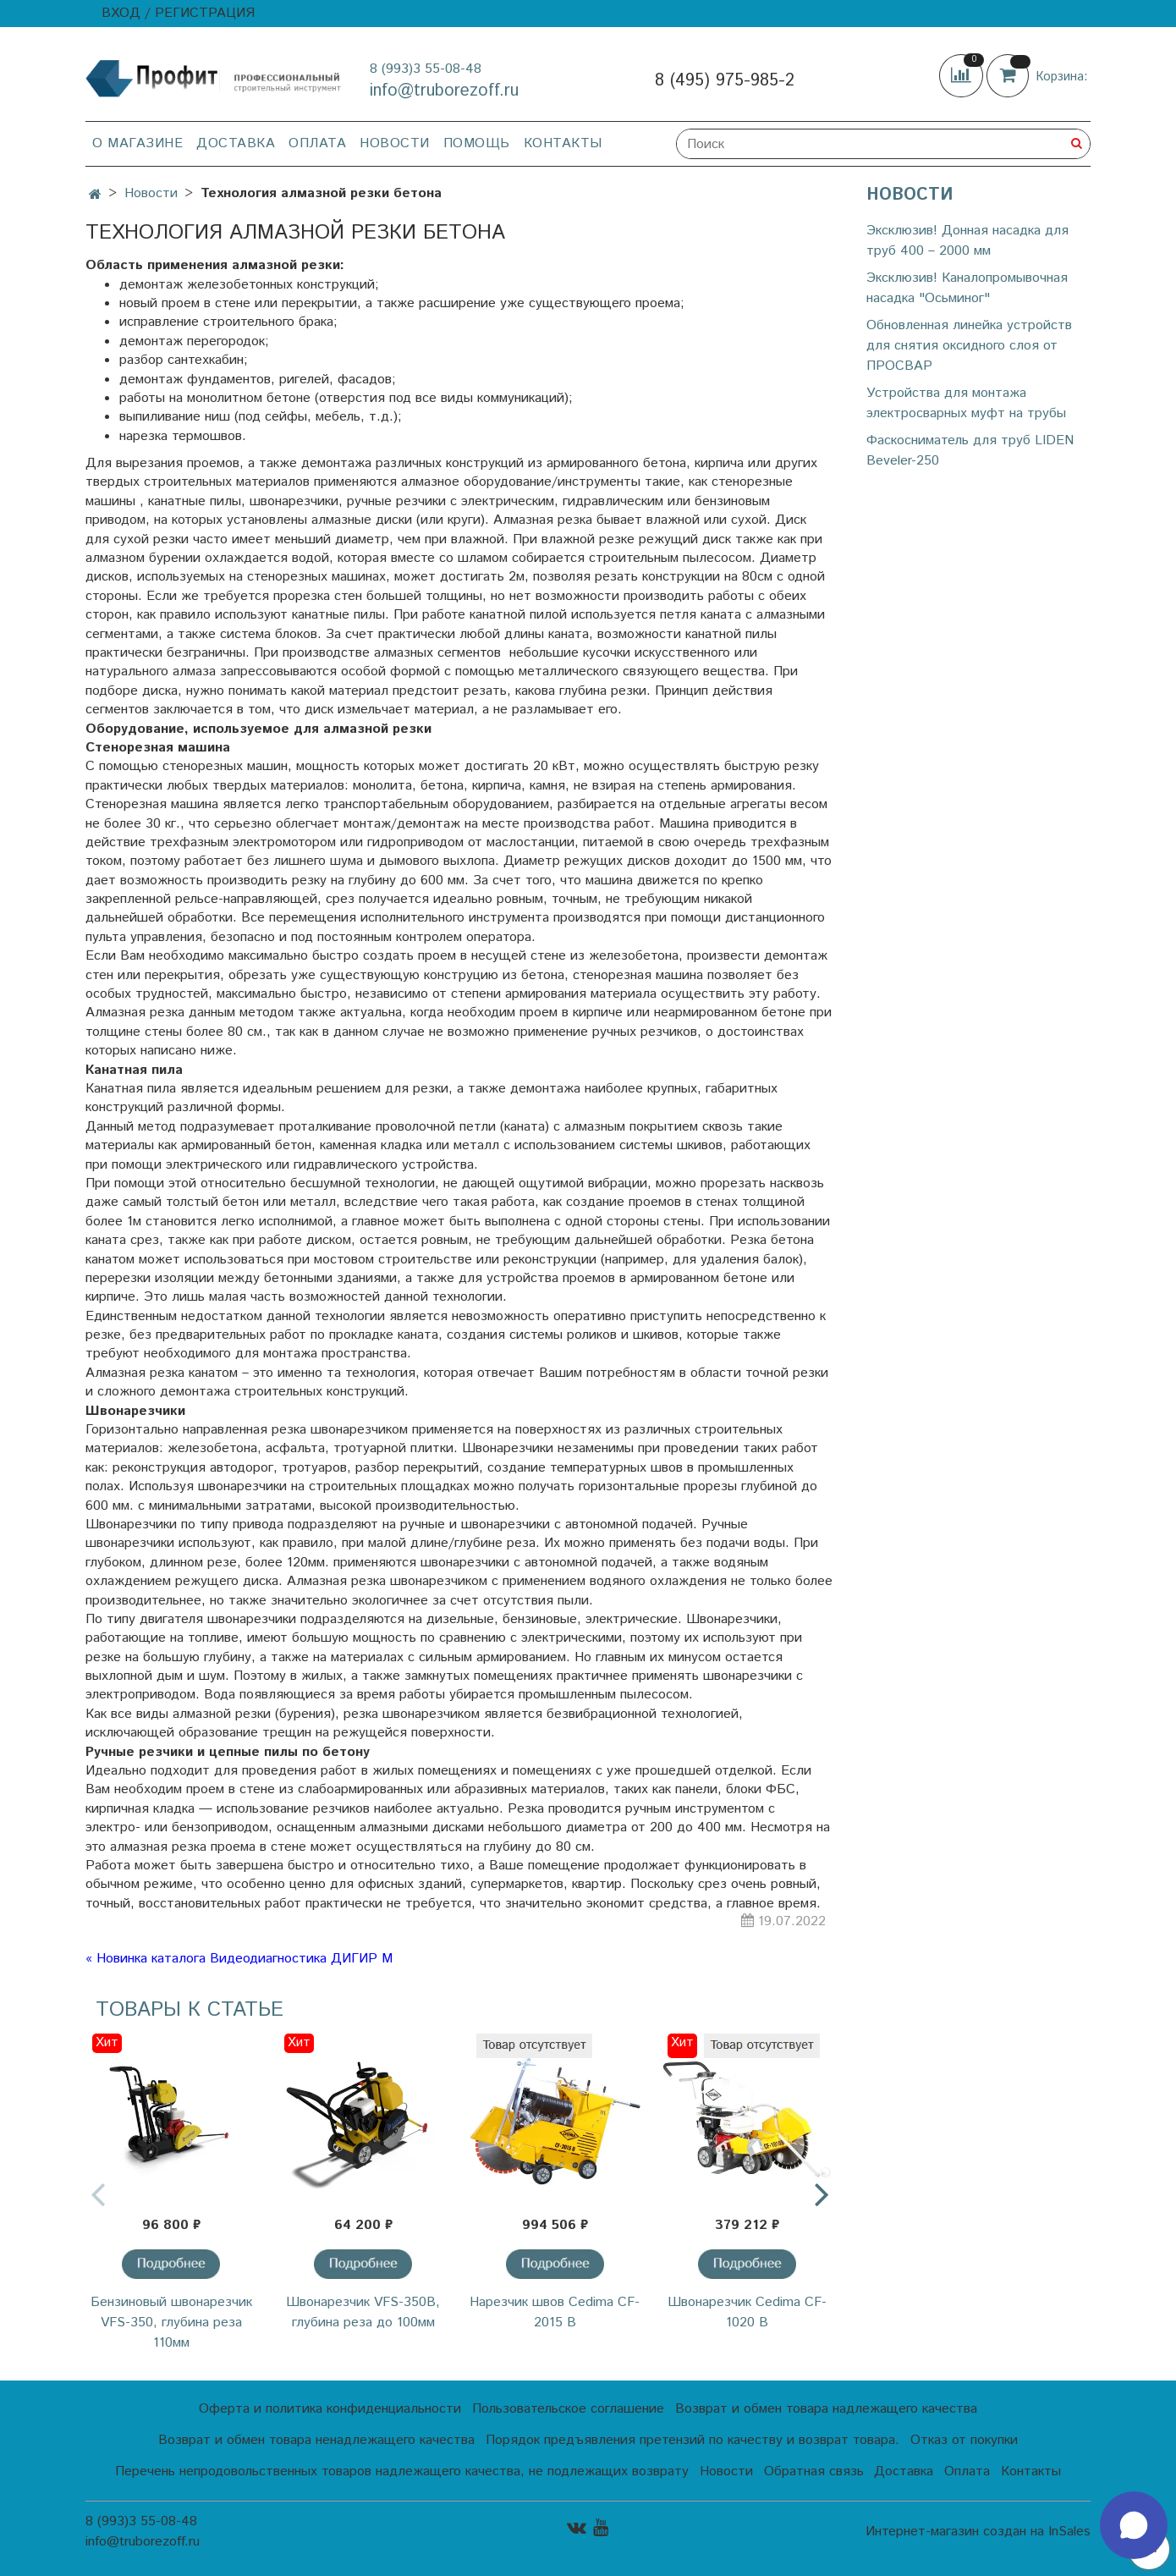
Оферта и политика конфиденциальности (330, 2409)
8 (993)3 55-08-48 (425, 69)
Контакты (563, 143)
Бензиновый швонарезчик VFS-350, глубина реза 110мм (171, 2323)
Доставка (235, 143)
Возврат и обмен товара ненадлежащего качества (316, 2440)
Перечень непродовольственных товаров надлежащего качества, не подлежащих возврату (402, 2471)
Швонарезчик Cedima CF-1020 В (747, 2312)
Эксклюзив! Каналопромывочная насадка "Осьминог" (967, 288)
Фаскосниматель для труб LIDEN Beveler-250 (970, 451)
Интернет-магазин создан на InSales (978, 2532)
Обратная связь (814, 2471)
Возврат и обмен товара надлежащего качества (826, 2409)
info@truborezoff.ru (444, 91)
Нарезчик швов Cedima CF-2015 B (555, 2312)
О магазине (137, 143)
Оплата (317, 143)
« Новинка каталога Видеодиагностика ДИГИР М (239, 1959)
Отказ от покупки (964, 2440)
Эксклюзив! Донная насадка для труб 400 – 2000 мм (967, 241)
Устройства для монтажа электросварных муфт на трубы (966, 403)
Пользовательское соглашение (568, 2409)
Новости (395, 143)
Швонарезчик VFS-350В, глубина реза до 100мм (363, 2312)
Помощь (476, 143)
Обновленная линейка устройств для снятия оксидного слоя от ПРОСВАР (969, 346)
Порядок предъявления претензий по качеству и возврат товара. (692, 2440)
